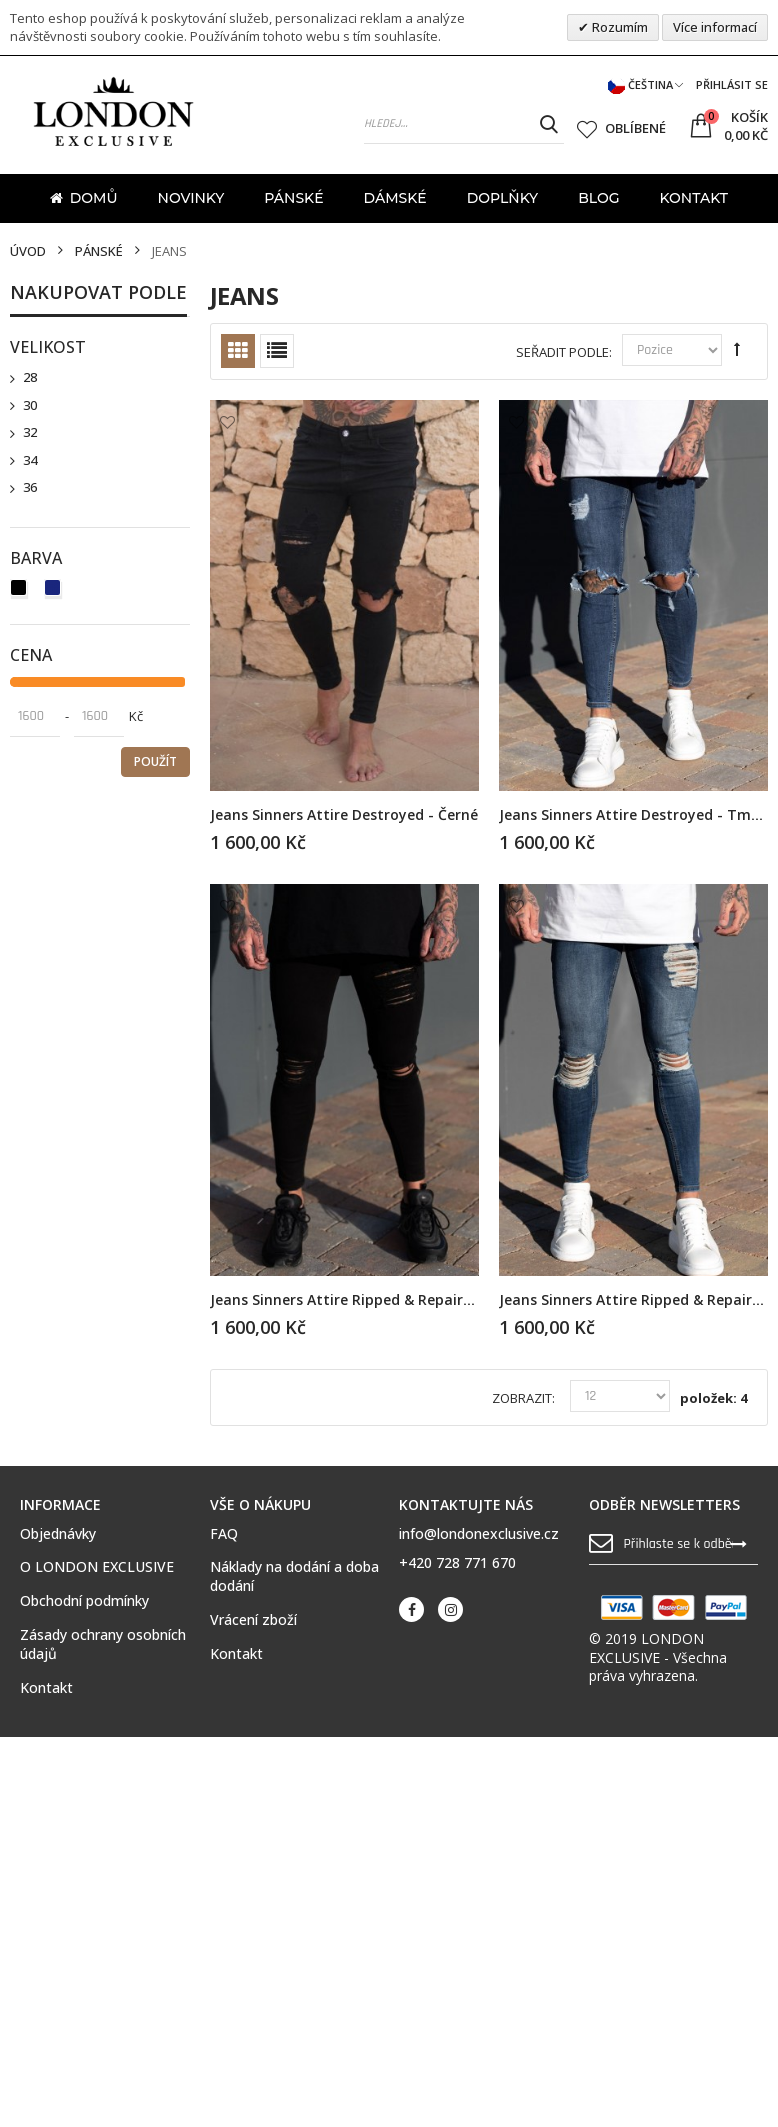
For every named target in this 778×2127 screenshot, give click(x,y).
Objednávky (58, 1534)
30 (30, 405)
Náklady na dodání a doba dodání (294, 1576)
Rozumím (618, 27)
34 (30, 460)
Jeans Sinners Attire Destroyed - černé (344, 814)
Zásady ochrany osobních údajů (103, 1644)
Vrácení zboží (253, 1620)
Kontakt (46, 1688)
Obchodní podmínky (84, 1601)
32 (30, 432)
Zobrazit (522, 1398)
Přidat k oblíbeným (227, 422)
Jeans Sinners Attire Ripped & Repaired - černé (372, 1299)
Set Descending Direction (737, 349)
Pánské (99, 251)
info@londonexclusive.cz (479, 1533)
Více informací (715, 27)
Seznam (277, 351)
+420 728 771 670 (457, 1562)
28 (30, 377)
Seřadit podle (562, 352)
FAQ (224, 1534)
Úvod (28, 251)
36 (30, 487)
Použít (155, 761)
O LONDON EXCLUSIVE (97, 1567)
